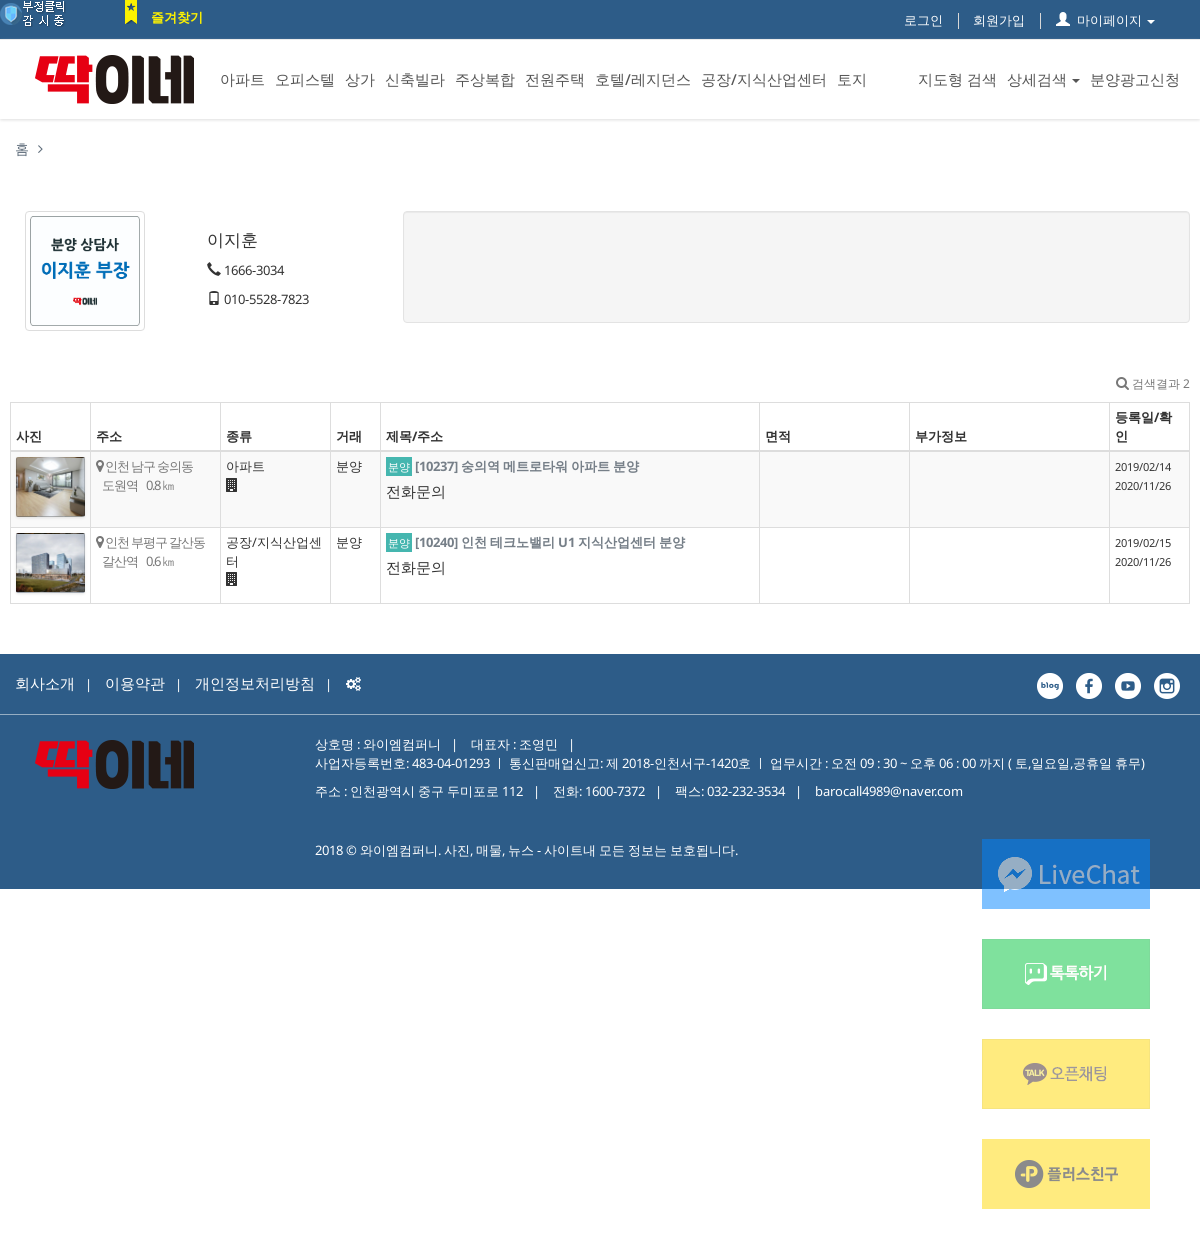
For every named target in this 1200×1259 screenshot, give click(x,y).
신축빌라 (415, 79)
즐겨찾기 (177, 17)
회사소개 (45, 683)
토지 (852, 79)
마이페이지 (1105, 20)
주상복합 (485, 79)
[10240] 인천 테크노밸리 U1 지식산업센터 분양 (550, 542)
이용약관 (135, 683)
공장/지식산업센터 (764, 79)
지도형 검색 (957, 79)
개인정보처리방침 (255, 683)
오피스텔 (305, 79)
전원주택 (555, 79)
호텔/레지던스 (643, 79)
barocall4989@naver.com (889, 791)
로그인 (923, 20)
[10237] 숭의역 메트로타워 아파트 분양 (527, 466)
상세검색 (1043, 79)
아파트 (242, 79)
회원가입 (999, 20)
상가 (360, 79)
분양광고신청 (1135, 79)
